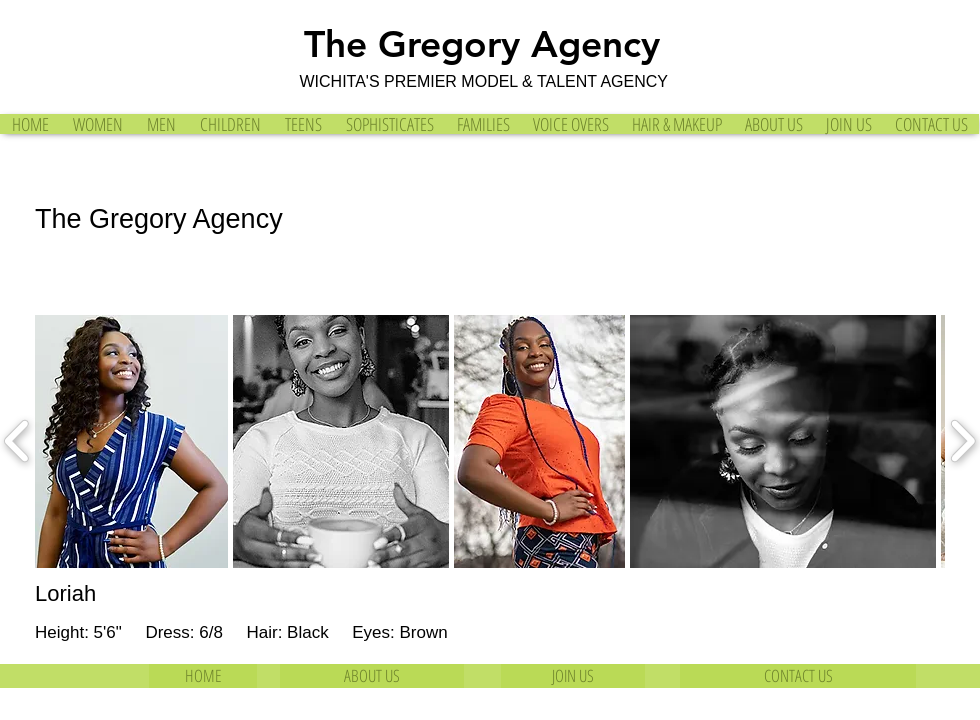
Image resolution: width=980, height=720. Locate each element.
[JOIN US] (573, 676)
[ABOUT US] (372, 676)
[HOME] (203, 676)
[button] (131, 441)
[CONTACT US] (798, 676)
